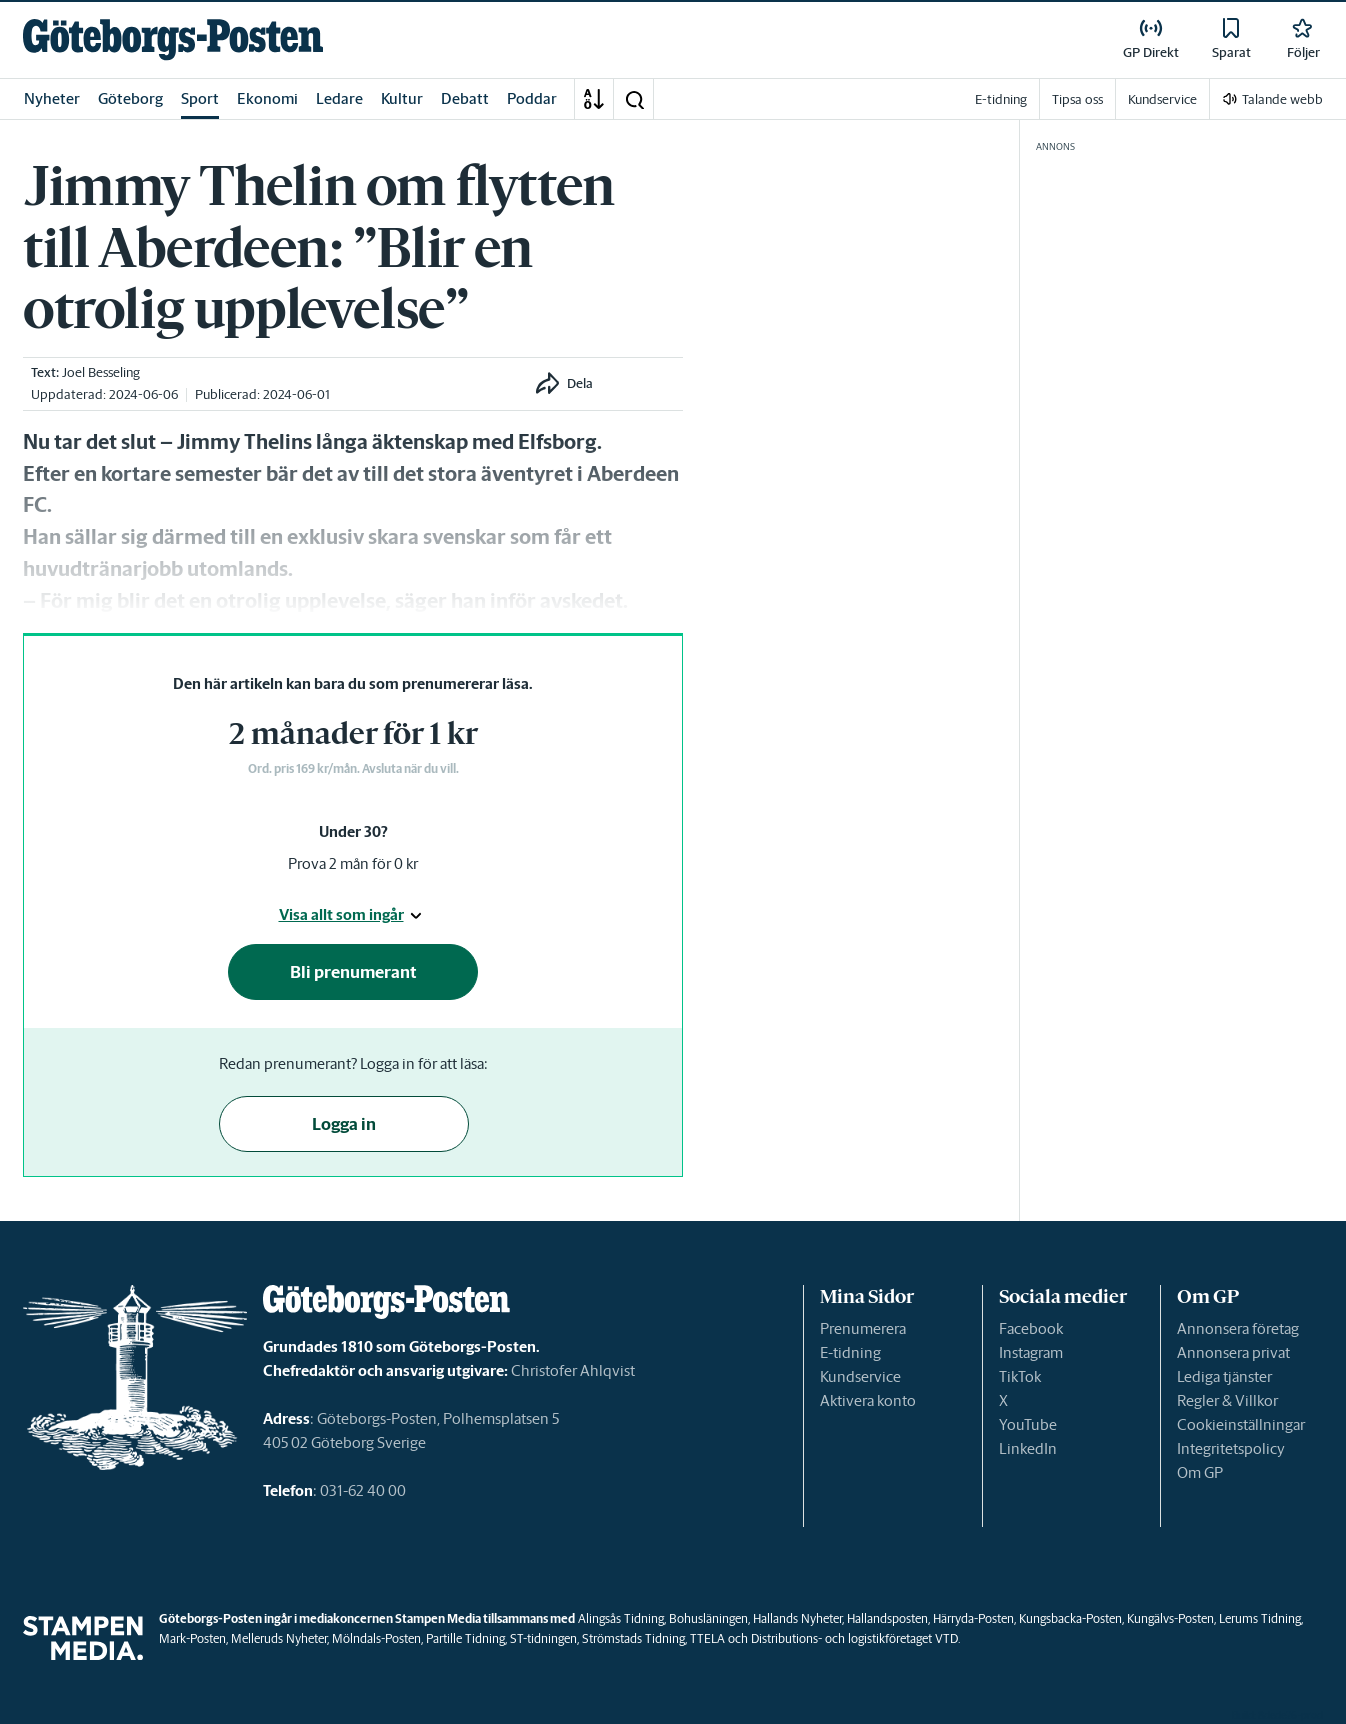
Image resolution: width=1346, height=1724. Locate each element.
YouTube (1028, 1424)
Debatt (465, 98)
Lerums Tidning (1260, 1618)
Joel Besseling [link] (101, 372)
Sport (200, 98)
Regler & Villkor (1227, 1400)
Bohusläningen (708, 1618)
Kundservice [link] (1162, 99)
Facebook (1031, 1328)
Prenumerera (863, 1328)
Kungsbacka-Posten (1070, 1618)
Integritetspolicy (1231, 1448)
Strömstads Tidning (633, 1638)
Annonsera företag (1238, 1328)
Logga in (344, 1124)
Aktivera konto (868, 1400)
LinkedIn (1028, 1448)
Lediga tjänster (1224, 1376)
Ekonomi (267, 98)
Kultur (402, 98)
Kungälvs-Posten (1170, 1618)
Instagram (1031, 1352)
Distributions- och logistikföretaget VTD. (855, 1638)
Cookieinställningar (1241, 1424)
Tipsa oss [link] (1077, 99)
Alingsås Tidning (621, 1618)
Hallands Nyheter (797, 1618)
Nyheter (52, 98)
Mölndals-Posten (376, 1638)
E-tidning (850, 1352)
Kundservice (860, 1376)
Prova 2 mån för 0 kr (353, 863)
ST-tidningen (543, 1638)
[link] (173, 39)
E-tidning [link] (1001, 99)
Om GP (1200, 1472)
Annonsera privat (1233, 1352)
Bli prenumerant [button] (353, 972)
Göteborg (130, 98)
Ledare (339, 98)
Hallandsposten (887, 1618)
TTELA (707, 1638)
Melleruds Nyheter (279, 1638)
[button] (634, 99)
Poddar (532, 98)
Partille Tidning (465, 1638)
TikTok (1020, 1376)
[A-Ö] (594, 99)
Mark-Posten (192, 1638)
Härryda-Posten (973, 1618)
